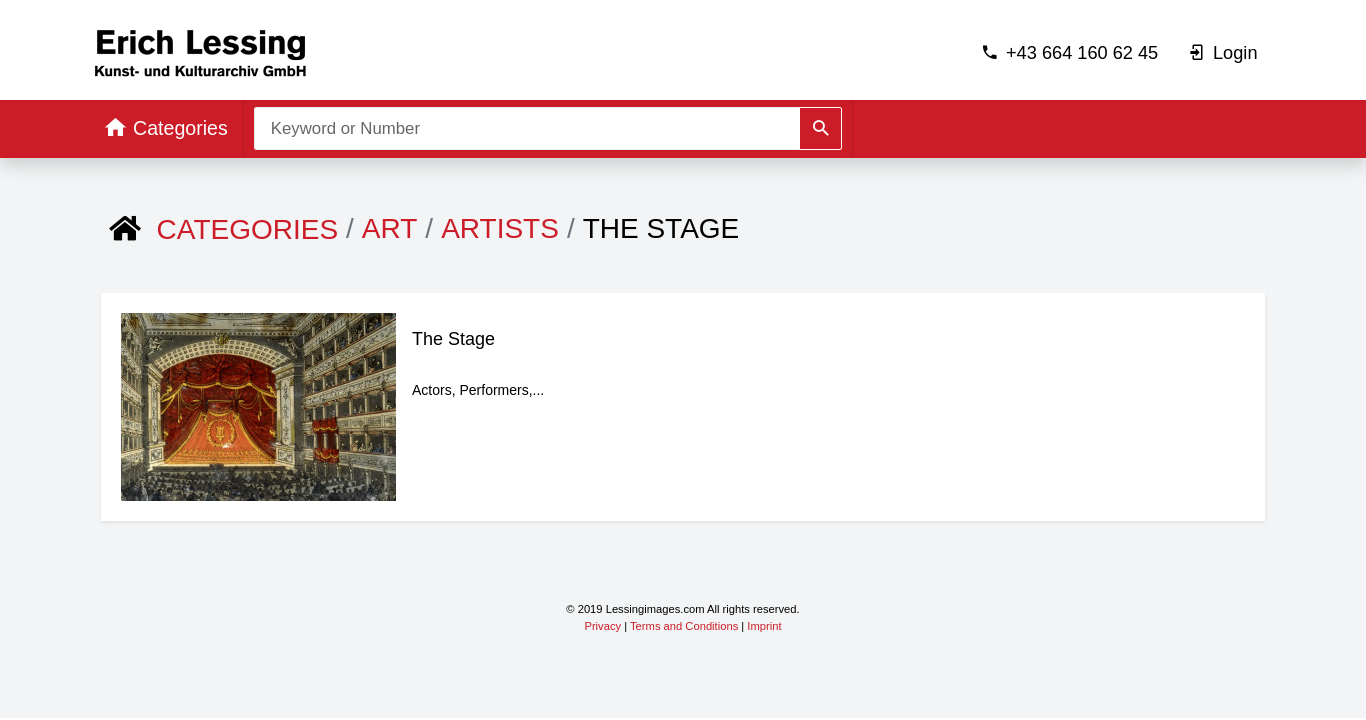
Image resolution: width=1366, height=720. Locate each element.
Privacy (602, 626)
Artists (500, 228)
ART (390, 228)
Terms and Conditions (684, 626)
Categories (248, 229)
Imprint (764, 626)
